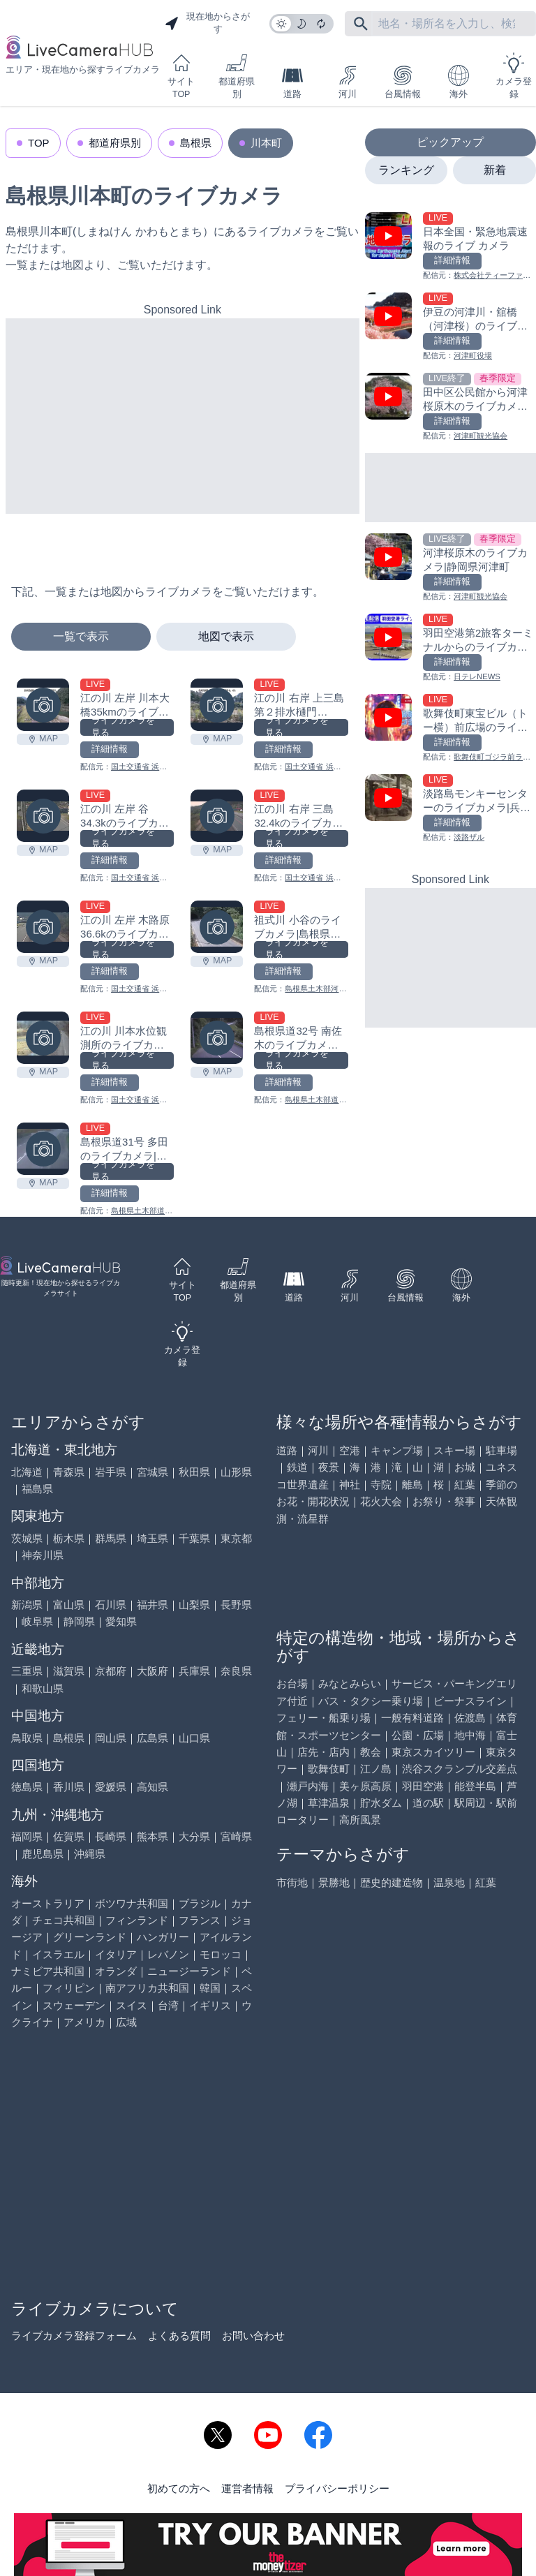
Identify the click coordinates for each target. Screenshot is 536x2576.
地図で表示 (226, 636)
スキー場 (454, 1450)
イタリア (116, 1954)
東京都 (236, 1538)
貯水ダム (381, 1803)
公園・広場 (418, 1735)
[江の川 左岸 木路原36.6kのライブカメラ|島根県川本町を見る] (43, 927)
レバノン (168, 1954)
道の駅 (428, 1803)
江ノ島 (376, 1769)
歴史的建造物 (391, 1882)
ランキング (406, 170)
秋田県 (194, 1472)
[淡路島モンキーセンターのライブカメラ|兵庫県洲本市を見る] (450, 808)
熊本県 (152, 1836)
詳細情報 (109, 749)
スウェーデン (74, 2005)
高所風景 (360, 1820)
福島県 (37, 1489)
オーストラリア (47, 1903)
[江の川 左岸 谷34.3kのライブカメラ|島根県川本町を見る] (43, 816)
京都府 (110, 1671)
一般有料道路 (412, 1718)
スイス (131, 2005)
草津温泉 (329, 1803)
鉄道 (297, 1467)
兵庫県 (194, 1671)
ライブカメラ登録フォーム (74, 2335)
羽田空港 (423, 1786)
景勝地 (334, 1882)
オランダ (116, 1971)
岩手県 (110, 1472)
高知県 (152, 1787)
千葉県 (194, 1538)
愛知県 (121, 1621)
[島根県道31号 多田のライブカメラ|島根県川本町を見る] (43, 1149)
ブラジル (200, 1903)
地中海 (470, 1735)
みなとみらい (349, 1683)
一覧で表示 (81, 636)
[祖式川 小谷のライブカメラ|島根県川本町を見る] (217, 927)
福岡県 (27, 1836)
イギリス (210, 2005)
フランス (200, 1920)
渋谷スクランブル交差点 (459, 1769)
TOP (39, 143)
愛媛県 (110, 1787)
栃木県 (68, 1538)
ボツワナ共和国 (131, 1903)
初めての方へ (178, 2488)
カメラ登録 (514, 75)
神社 (349, 1484)
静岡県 (79, 1621)
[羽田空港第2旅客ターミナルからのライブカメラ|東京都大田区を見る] (450, 648)
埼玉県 (152, 1538)
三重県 (27, 1671)
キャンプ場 (397, 1450)
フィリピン (69, 1988)
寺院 (381, 1484)
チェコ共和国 (63, 1920)
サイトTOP (181, 75)
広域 (126, 2022)
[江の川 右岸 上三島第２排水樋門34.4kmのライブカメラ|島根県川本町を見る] (217, 705)
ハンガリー (163, 1937)
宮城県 (152, 1472)
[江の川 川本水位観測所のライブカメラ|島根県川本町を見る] (43, 1038)
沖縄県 (89, 1854)
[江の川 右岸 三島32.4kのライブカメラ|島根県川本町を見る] (217, 816)
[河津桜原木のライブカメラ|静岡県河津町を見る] (450, 567)
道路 (292, 82)
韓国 (210, 1988)
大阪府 (152, 1671)
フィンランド (136, 1920)
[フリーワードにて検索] (360, 23)
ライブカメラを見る (123, 727)
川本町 (266, 143)
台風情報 (403, 82)
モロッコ (220, 1954)
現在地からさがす (207, 23)
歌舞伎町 (329, 1769)
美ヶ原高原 (365, 1786)
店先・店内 (323, 1752)
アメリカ (84, 2022)
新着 (495, 170)
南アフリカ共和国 (147, 1988)
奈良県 (236, 1671)
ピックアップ (450, 142)
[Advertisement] (182, 416)
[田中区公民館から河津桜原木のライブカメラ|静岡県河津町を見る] (450, 407)
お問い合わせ (253, 2335)
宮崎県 (236, 1836)
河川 (347, 82)
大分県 (194, 1836)
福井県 (152, 1605)
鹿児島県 (43, 1854)
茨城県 (27, 1538)
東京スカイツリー (433, 1752)
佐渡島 (470, 1718)
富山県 (68, 1605)
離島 (412, 1484)
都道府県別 (236, 75)
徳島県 (27, 1787)
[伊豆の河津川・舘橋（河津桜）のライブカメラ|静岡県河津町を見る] (450, 327)
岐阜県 (37, 1621)
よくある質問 (179, 2335)
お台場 (292, 1683)
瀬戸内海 (308, 1786)
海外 (458, 82)
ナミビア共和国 (47, 1971)
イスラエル (58, 1954)
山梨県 (194, 1605)
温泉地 (449, 1882)
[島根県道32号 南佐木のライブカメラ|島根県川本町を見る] (217, 1038)
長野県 (236, 1605)
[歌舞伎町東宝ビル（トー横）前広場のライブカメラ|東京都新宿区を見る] (450, 728)
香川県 (68, 1787)
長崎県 (110, 1836)
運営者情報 (247, 2488)
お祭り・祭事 (443, 1501)
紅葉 (464, 1484)
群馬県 (110, 1538)
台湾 (168, 2005)
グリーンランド (89, 1937)
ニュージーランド (189, 1971)
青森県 (68, 1472)
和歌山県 (43, 1688)
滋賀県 (68, 1671)
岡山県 (110, 1738)
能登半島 (475, 1786)
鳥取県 (27, 1738)
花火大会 (381, 1501)
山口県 (194, 1738)
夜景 (328, 1467)
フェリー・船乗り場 (323, 1718)
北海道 (27, 1472)
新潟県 (27, 1605)
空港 (349, 1450)
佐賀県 (68, 1836)
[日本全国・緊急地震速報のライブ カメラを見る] (450, 246)
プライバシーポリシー (337, 2488)
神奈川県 (43, 1555)
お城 (464, 1467)
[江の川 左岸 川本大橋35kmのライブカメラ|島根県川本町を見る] (43, 705)
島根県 (195, 143)
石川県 (110, 1605)
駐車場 (501, 1450)
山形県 (236, 1472)
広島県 (152, 1738)
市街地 (292, 1882)
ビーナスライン (470, 1701)
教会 (370, 1752)
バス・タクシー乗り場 (370, 1701)
